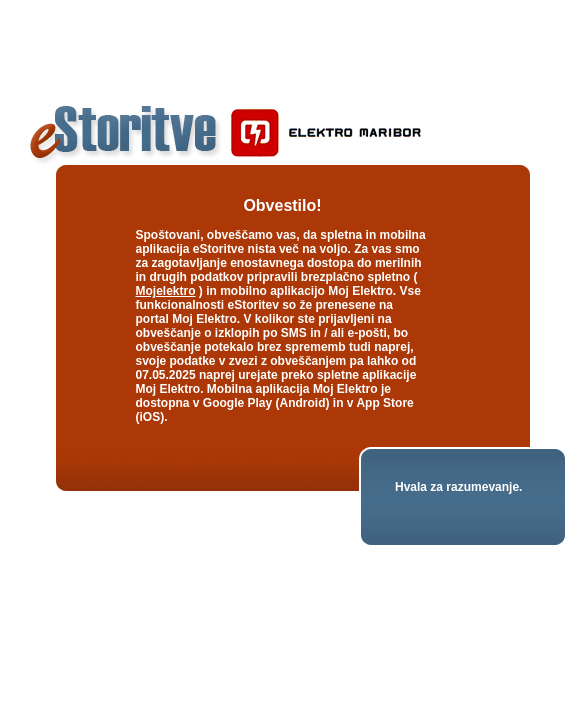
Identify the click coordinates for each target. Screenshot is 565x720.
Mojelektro (166, 291)
